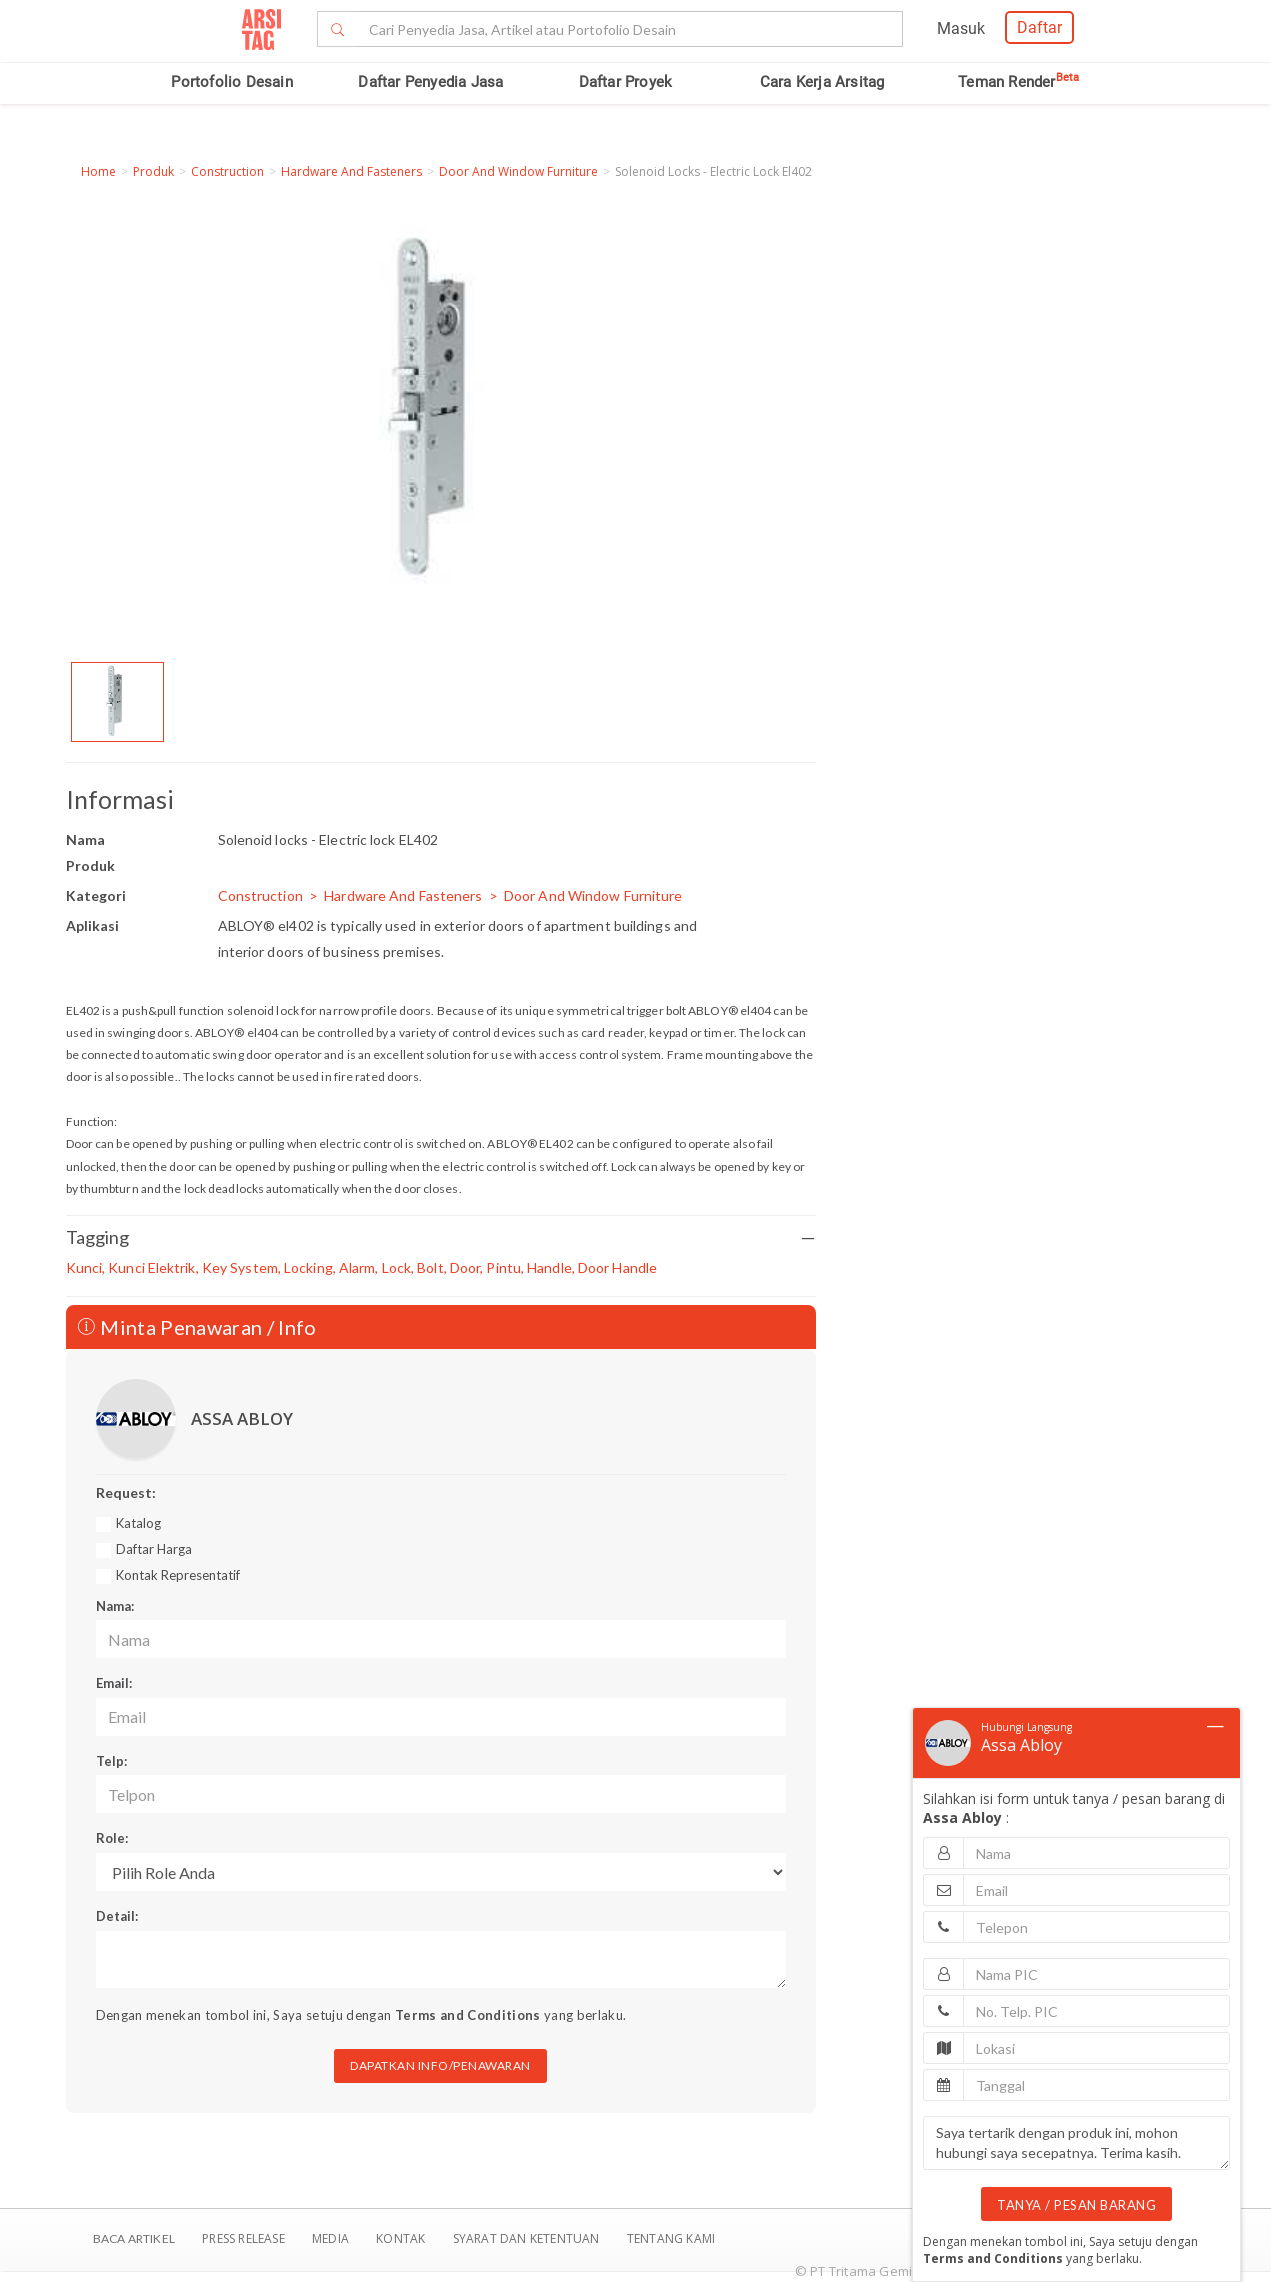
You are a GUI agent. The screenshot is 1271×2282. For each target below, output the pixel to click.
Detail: (117, 1916)
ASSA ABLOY (242, 1418)
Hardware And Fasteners (351, 171)
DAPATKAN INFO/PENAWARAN (440, 2065)
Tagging (441, 1237)
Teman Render (1018, 82)
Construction (227, 171)
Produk (153, 171)
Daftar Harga (154, 1549)
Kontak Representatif (178, 1575)
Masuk (961, 28)
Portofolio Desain (231, 82)
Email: (114, 1683)
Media (332, 2238)
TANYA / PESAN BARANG (1076, 2205)
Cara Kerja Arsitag (822, 82)
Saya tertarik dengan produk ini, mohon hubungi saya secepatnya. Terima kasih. (1076, 2143)
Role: (112, 1838)
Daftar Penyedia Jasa (430, 82)
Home (98, 171)
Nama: (115, 1606)
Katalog (138, 1523)
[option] (117, 702)
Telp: (111, 1761)
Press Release (243, 2238)
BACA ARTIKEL (134, 2238)
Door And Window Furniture (518, 171)
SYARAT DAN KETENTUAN (528, 2238)
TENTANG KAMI (671, 2238)
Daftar (1039, 27)
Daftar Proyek (626, 82)
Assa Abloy (1021, 1745)
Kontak (402, 2238)
